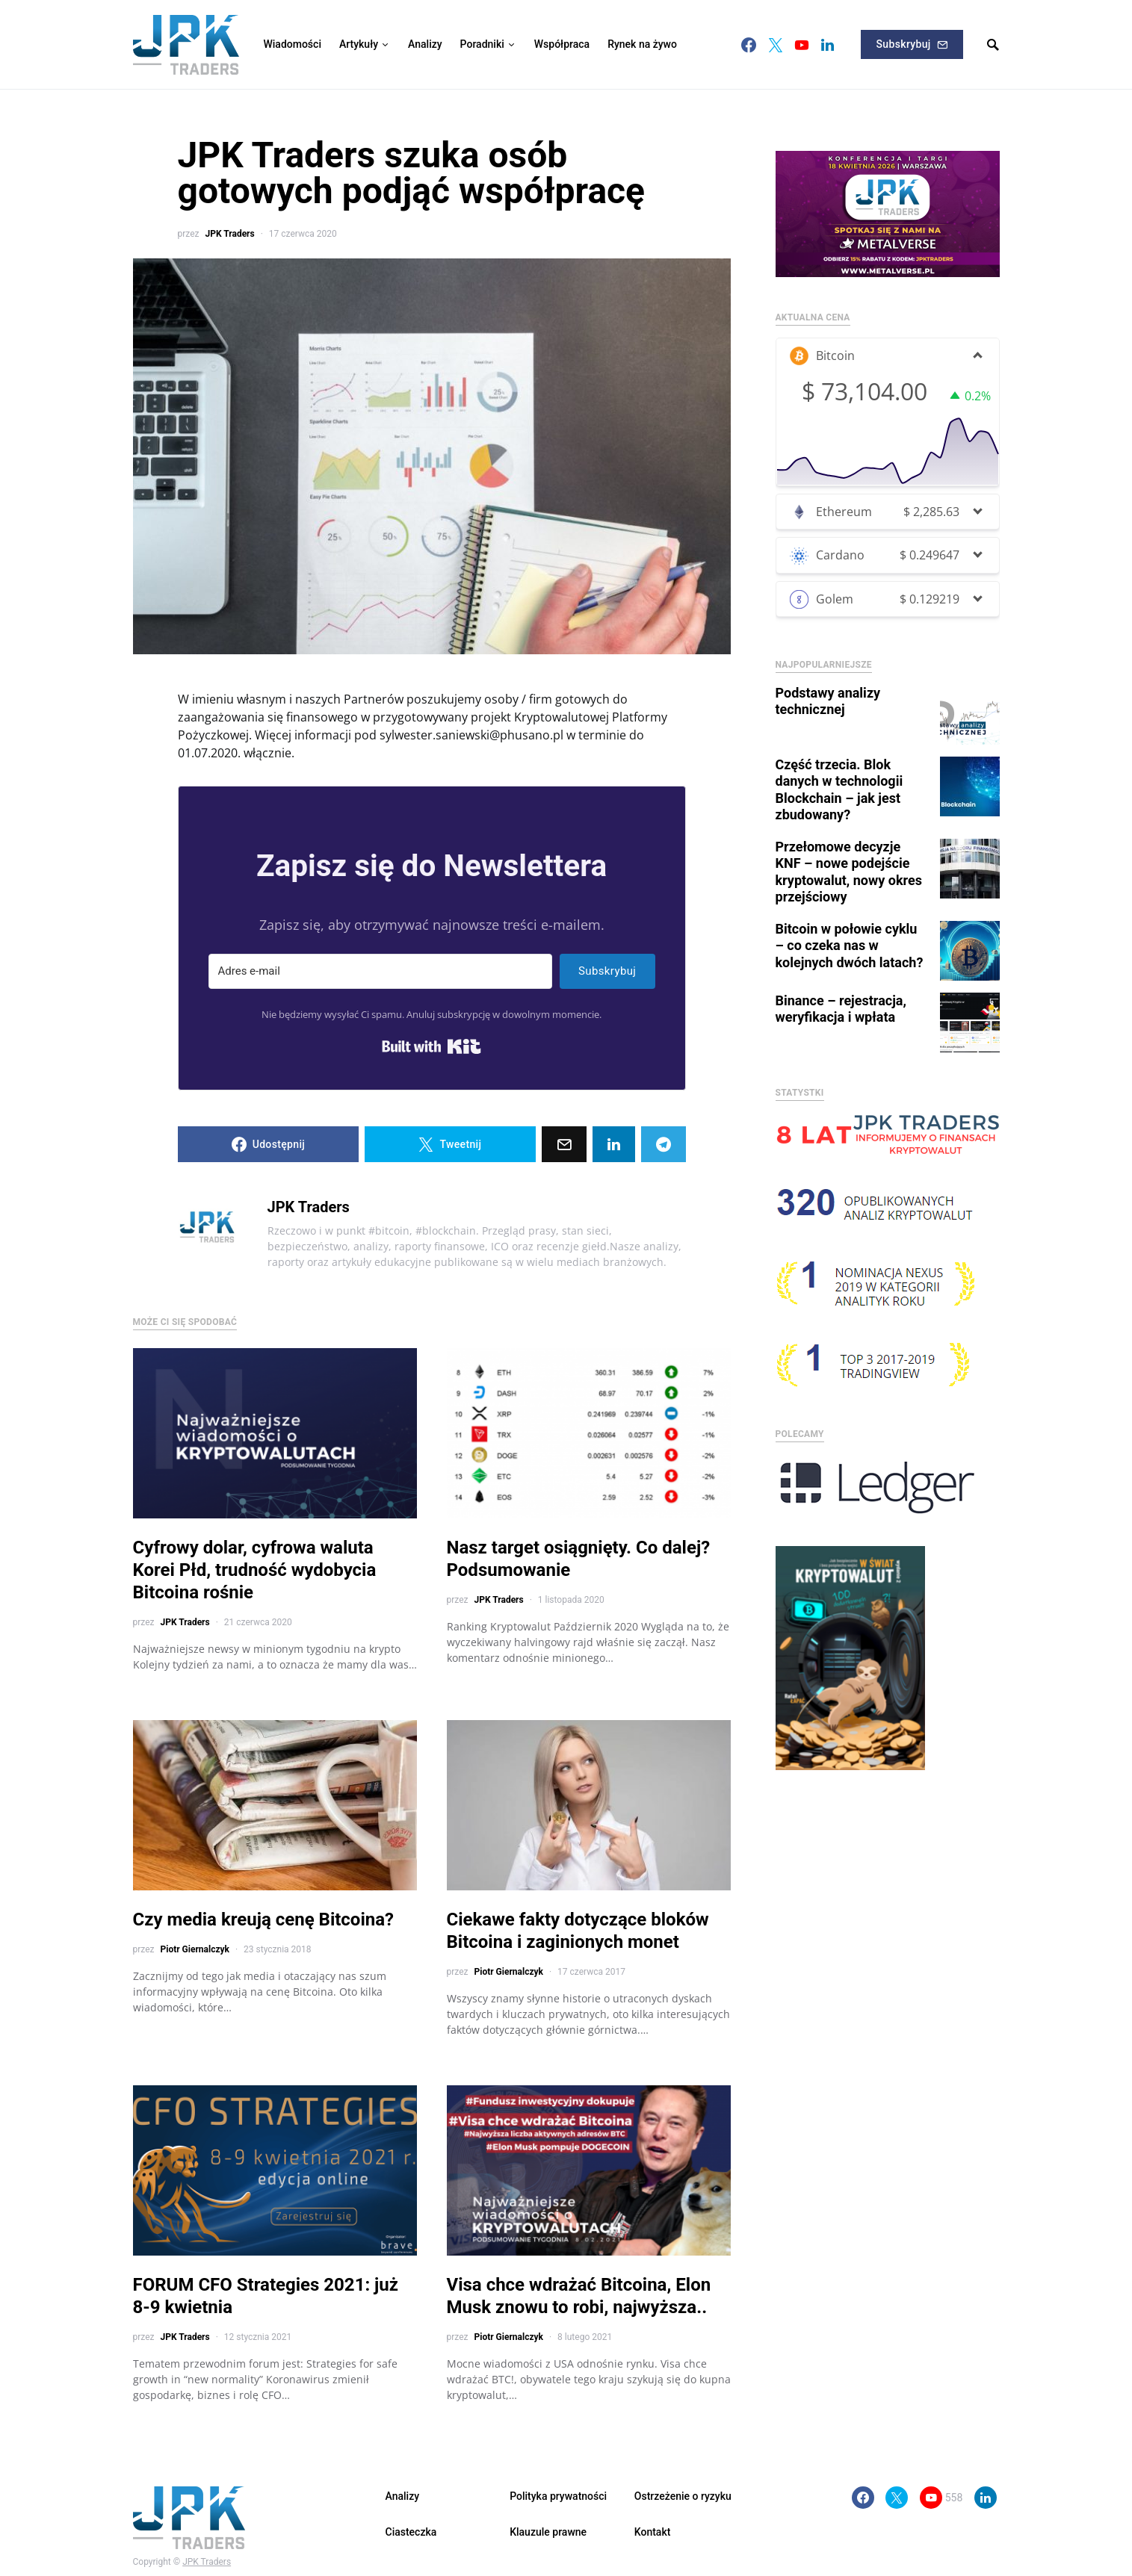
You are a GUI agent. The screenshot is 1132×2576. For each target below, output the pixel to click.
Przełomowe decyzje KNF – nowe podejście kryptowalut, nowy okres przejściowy (849, 858)
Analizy (403, 2496)
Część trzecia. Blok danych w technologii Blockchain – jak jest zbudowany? (839, 776)
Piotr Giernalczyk (194, 1949)
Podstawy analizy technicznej (828, 687)
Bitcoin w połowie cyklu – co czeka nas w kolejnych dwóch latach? (850, 932)
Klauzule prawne (548, 2532)
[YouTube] (801, 44)
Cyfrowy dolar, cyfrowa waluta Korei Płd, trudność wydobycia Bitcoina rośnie (255, 1570)
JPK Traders (229, 234)
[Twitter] (775, 44)
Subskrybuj (912, 44)
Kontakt (652, 2532)
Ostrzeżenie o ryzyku (683, 2496)
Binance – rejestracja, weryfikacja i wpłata (841, 995)
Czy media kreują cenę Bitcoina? (264, 1919)
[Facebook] (748, 44)
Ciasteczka (411, 2532)
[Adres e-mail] (380, 971)
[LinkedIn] (827, 44)
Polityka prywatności (558, 2496)
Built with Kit (431, 1046)
